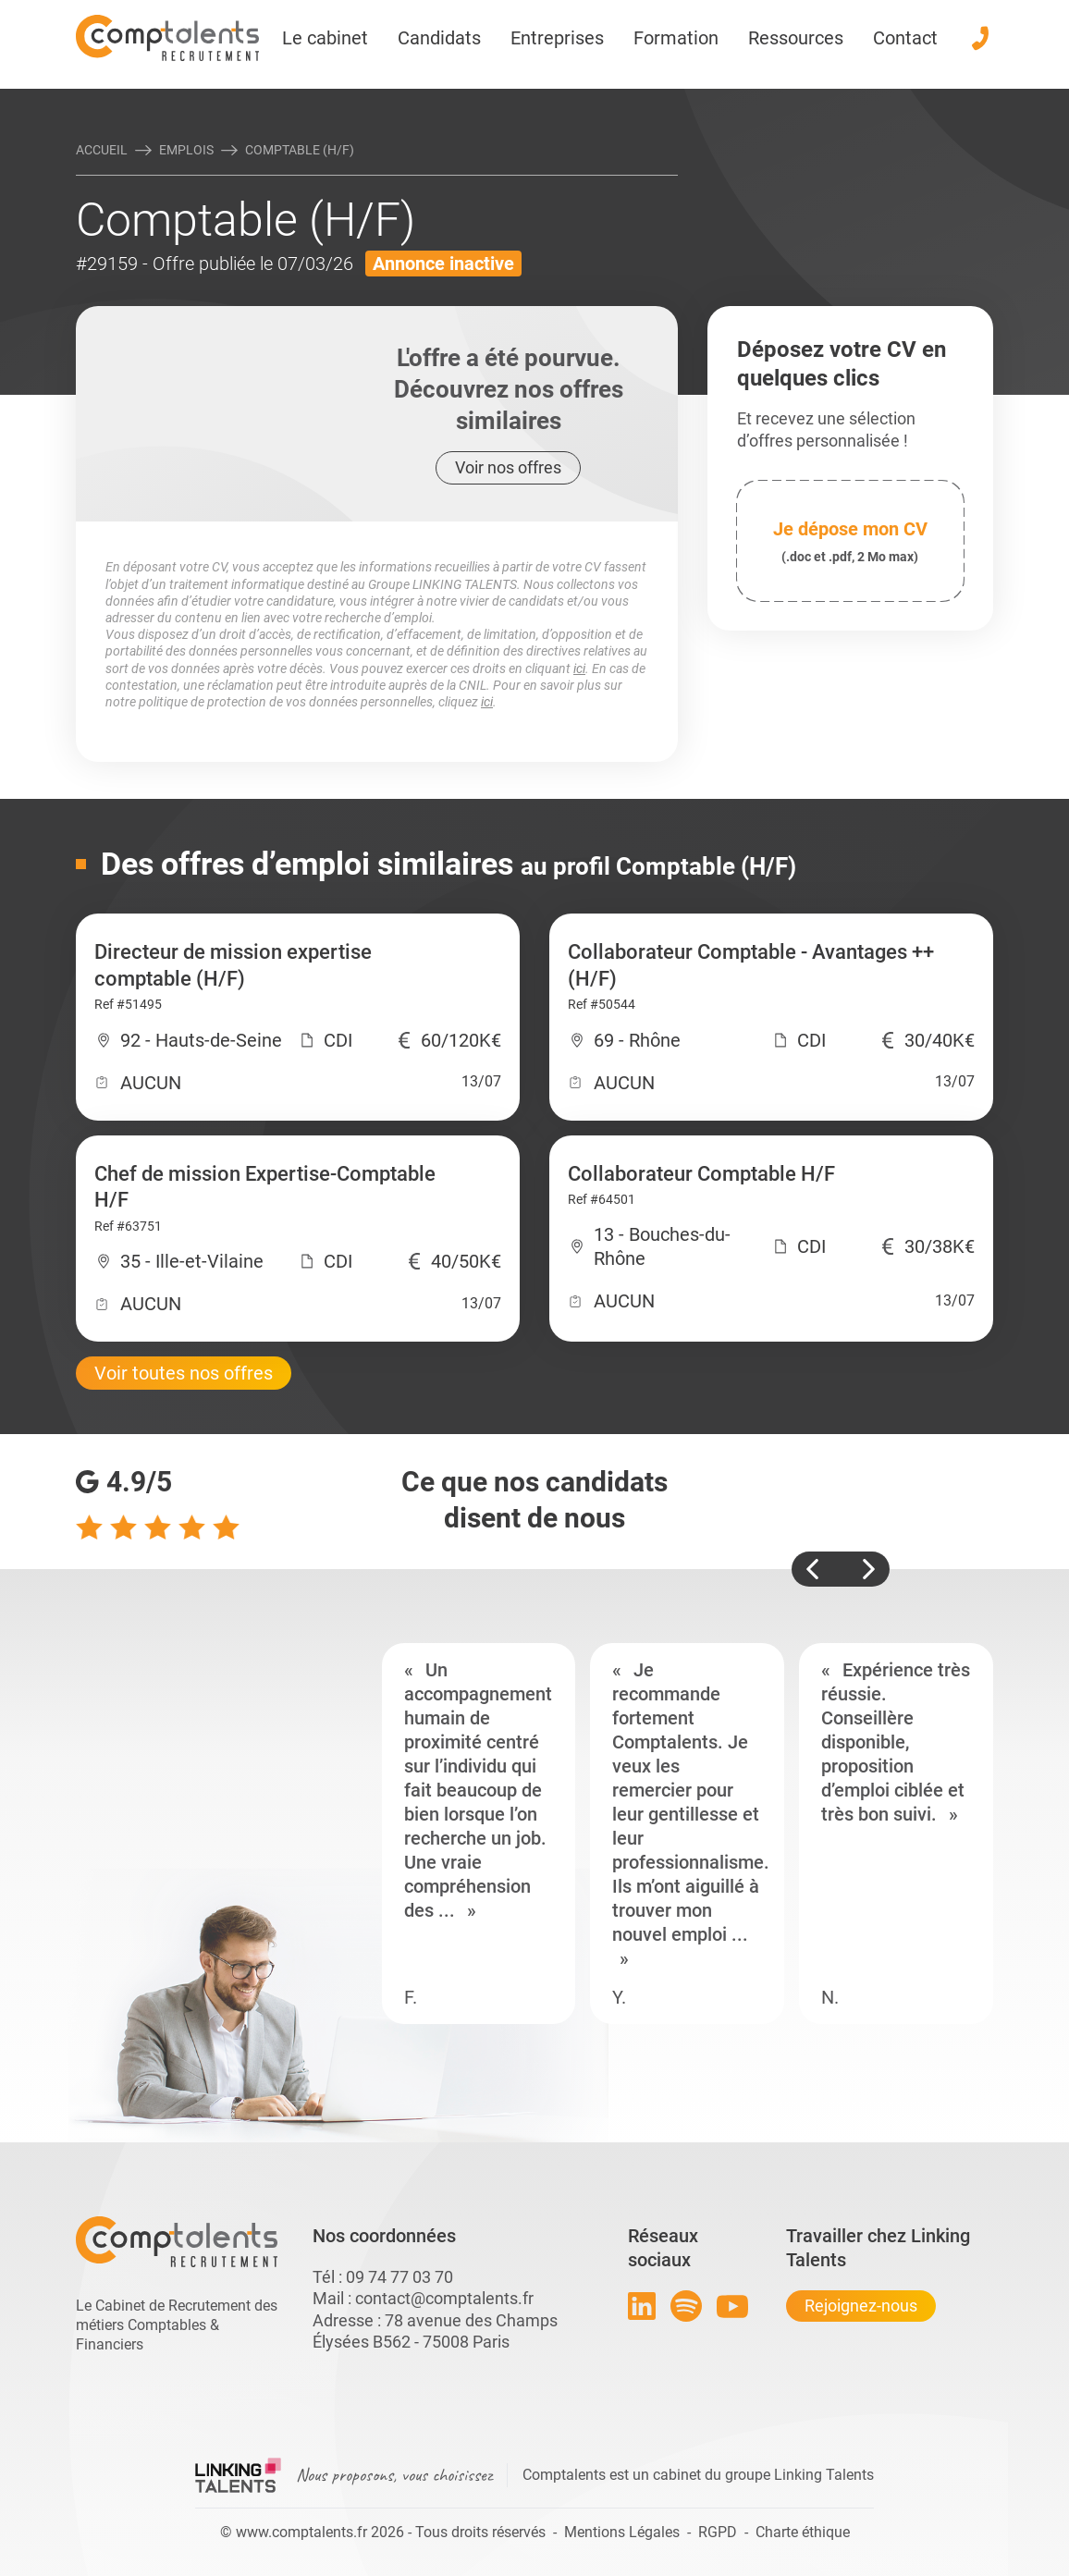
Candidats (439, 38)
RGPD (717, 2532)
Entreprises (557, 38)
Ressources (795, 38)
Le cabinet (325, 38)
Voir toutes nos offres (183, 1373)
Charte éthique (803, 2532)
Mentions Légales (622, 2532)
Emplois (186, 149)
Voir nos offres (508, 467)
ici (579, 668)
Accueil (102, 149)
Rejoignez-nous (861, 2305)
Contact (905, 38)
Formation (676, 38)
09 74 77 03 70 (399, 2277)
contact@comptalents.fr (444, 2298)
